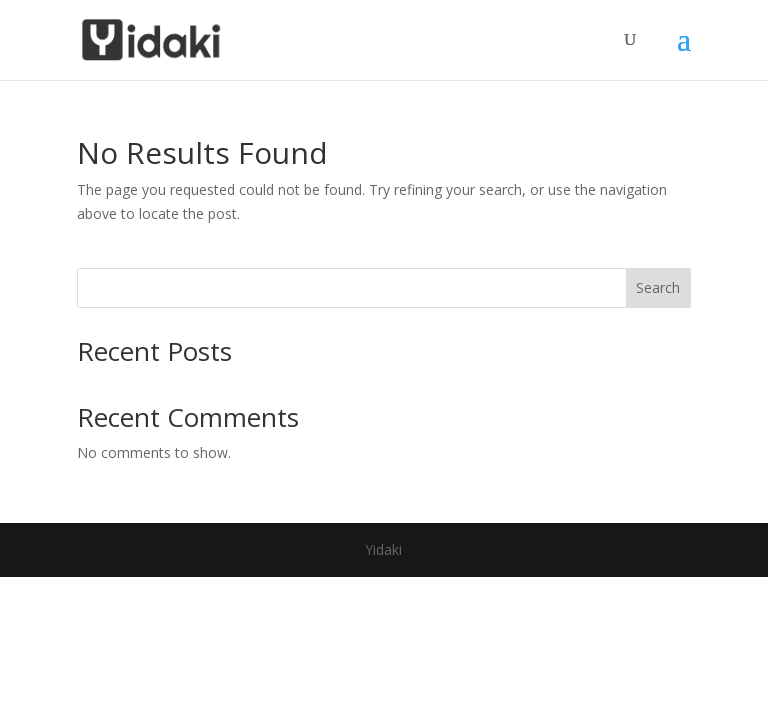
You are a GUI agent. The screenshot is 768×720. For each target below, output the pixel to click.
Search (658, 287)
